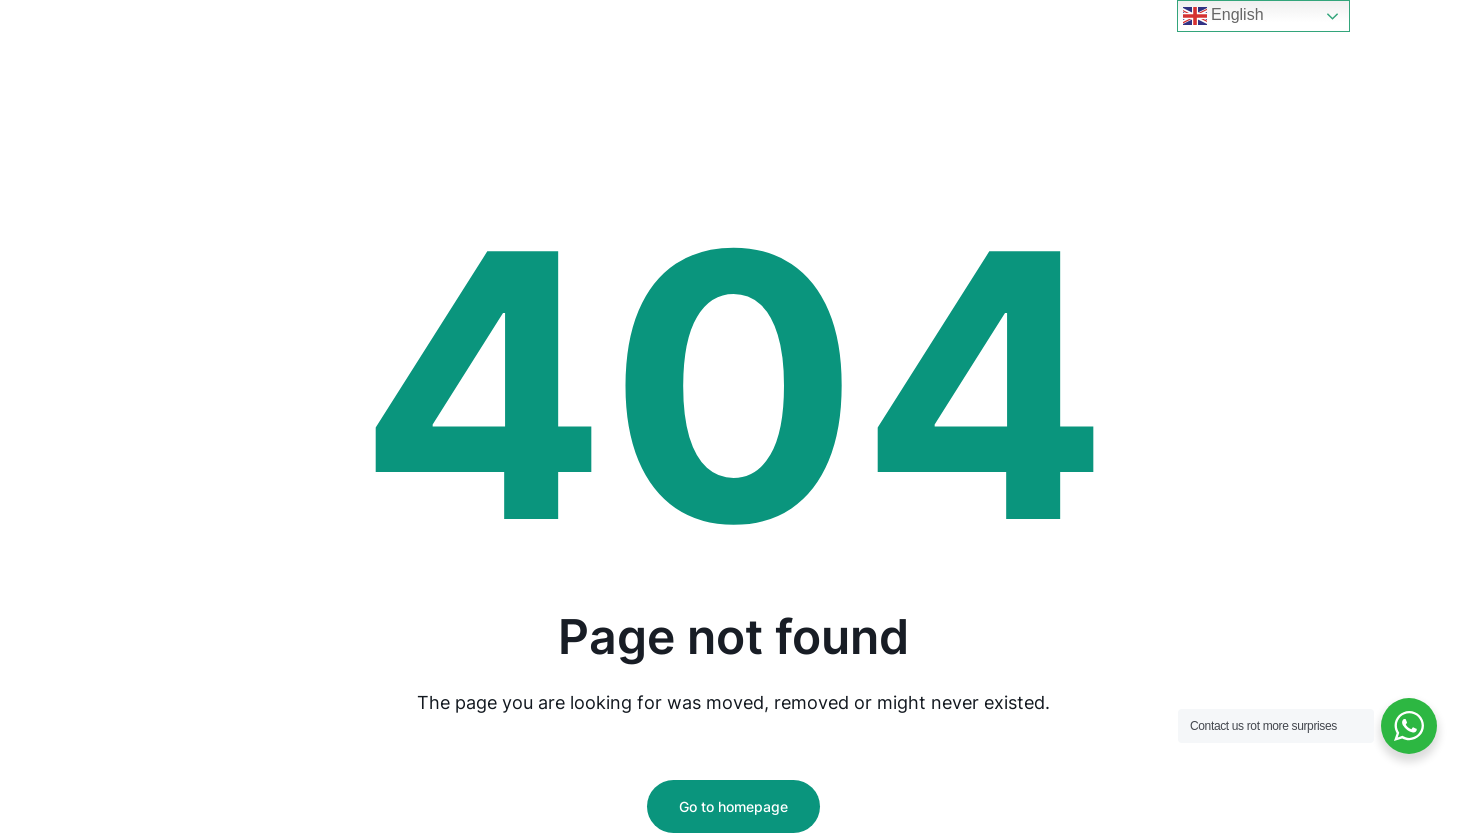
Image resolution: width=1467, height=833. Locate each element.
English (1223, 16)
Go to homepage (733, 806)
